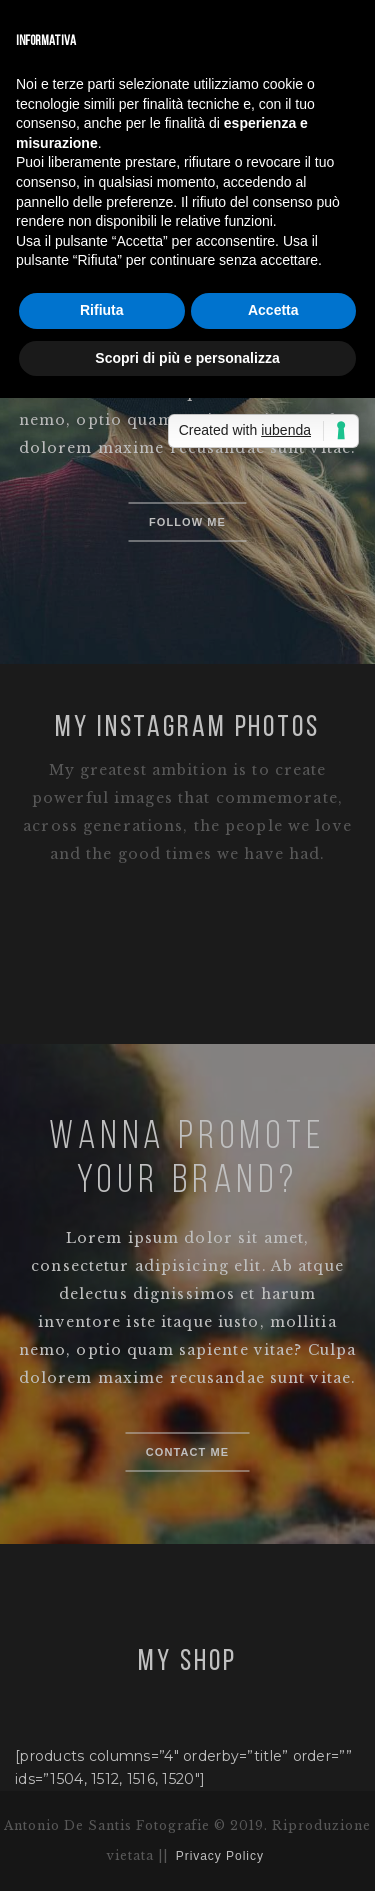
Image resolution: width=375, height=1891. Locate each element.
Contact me (188, 1452)
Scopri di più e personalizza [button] (187, 358)
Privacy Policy (220, 1856)
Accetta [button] (273, 310)
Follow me (187, 522)
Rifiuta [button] (102, 310)
